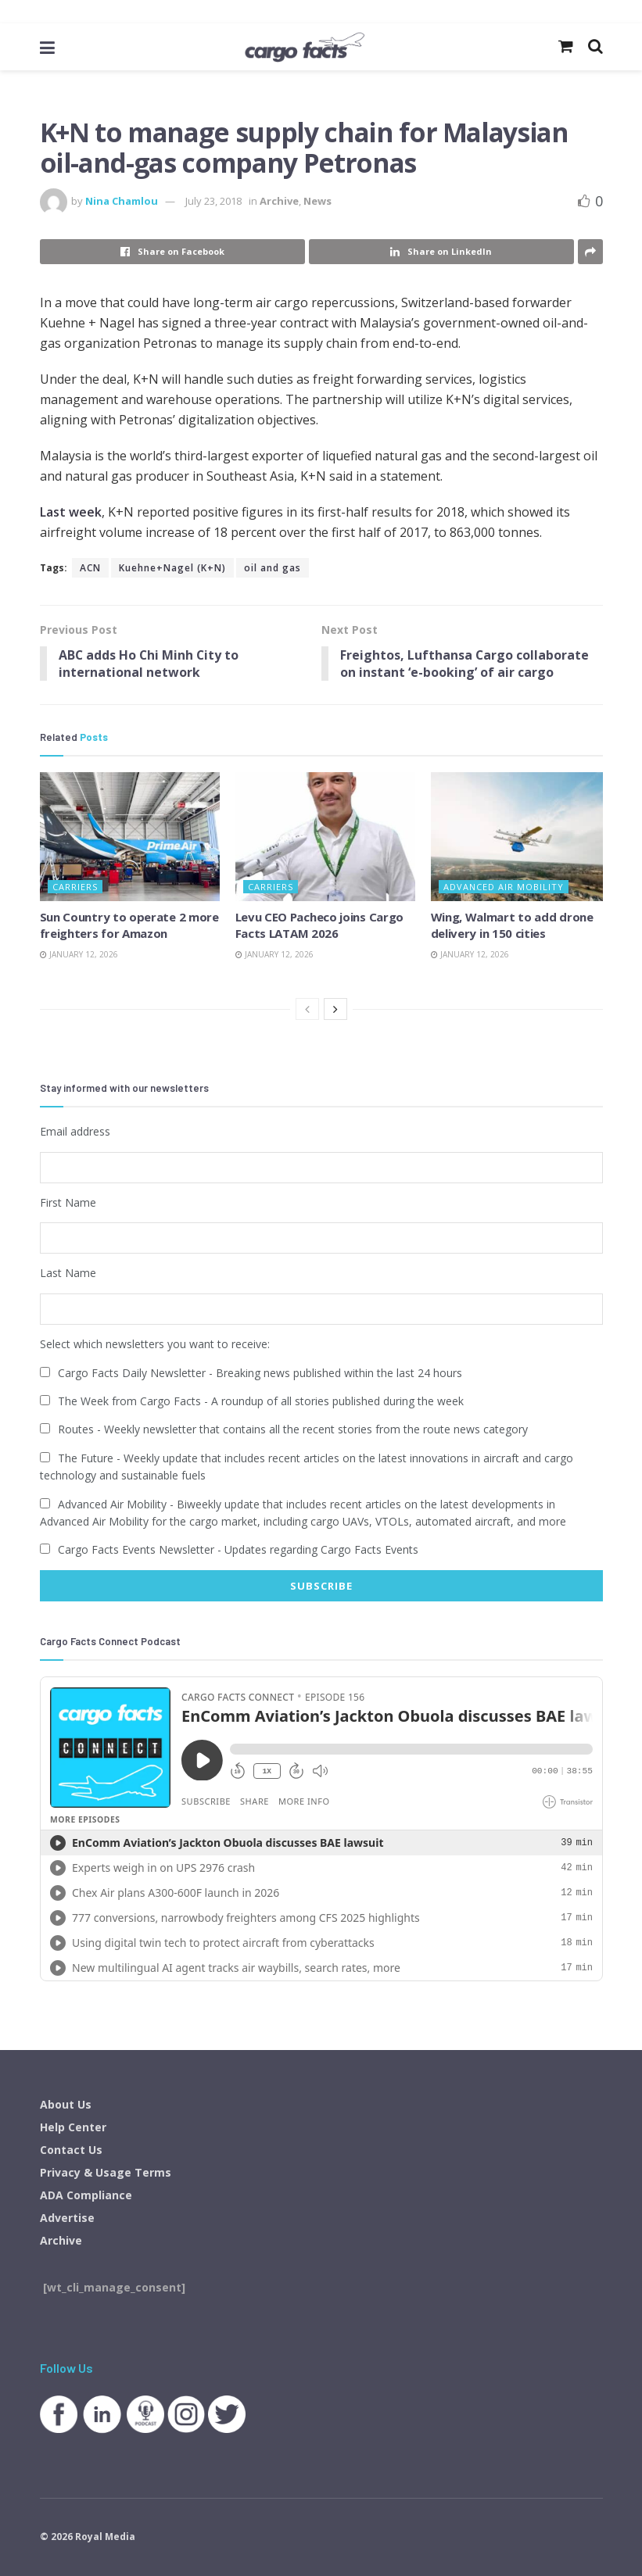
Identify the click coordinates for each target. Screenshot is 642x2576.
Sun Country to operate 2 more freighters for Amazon (129, 925)
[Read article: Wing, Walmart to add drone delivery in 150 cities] (521, 837)
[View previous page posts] (307, 1010)
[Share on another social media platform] (590, 251)
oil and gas (272, 567)
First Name (68, 1202)
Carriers (75, 887)
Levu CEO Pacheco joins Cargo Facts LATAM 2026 (319, 925)
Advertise (67, 2216)
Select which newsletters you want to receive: (155, 1343)
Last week (71, 512)
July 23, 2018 (213, 201)
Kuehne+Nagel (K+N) (172, 567)
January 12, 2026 (79, 954)
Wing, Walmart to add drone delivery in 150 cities (512, 925)
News (317, 201)
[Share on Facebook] (172, 251)
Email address (75, 1132)
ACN (90, 567)
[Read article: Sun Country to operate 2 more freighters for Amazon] (130, 837)
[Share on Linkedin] (441, 251)
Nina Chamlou (121, 201)
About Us (65, 2103)
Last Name (68, 1272)
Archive (279, 201)
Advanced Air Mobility (503, 887)
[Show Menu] (47, 46)
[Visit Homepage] (304, 47)
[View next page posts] (335, 1010)
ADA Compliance (86, 2194)
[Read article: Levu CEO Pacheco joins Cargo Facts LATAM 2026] (325, 837)
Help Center (73, 2126)
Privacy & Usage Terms (105, 2171)
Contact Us (71, 2148)
